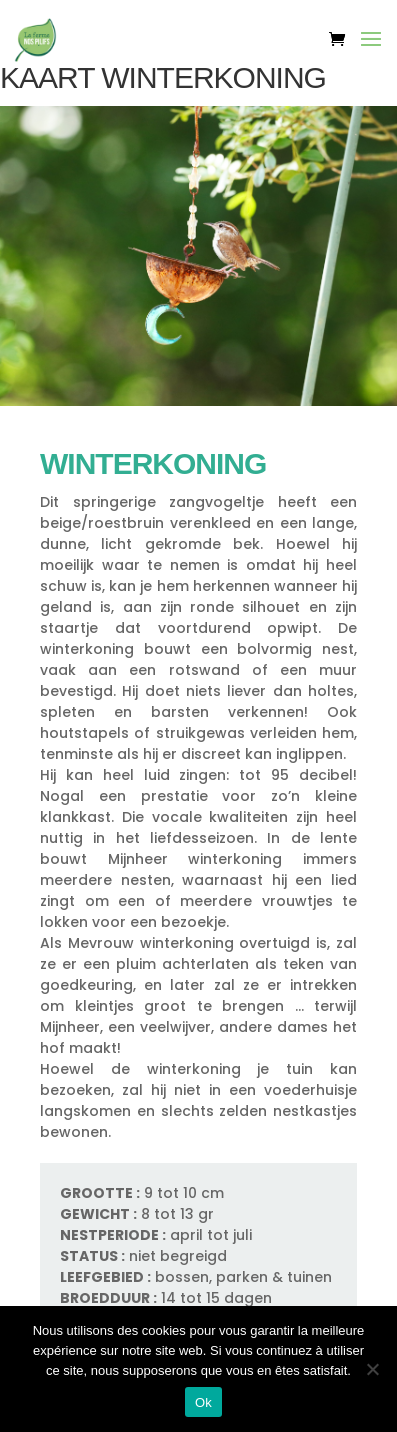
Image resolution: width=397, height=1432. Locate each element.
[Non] (372, 1369)
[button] (371, 52)
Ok (203, 1402)
